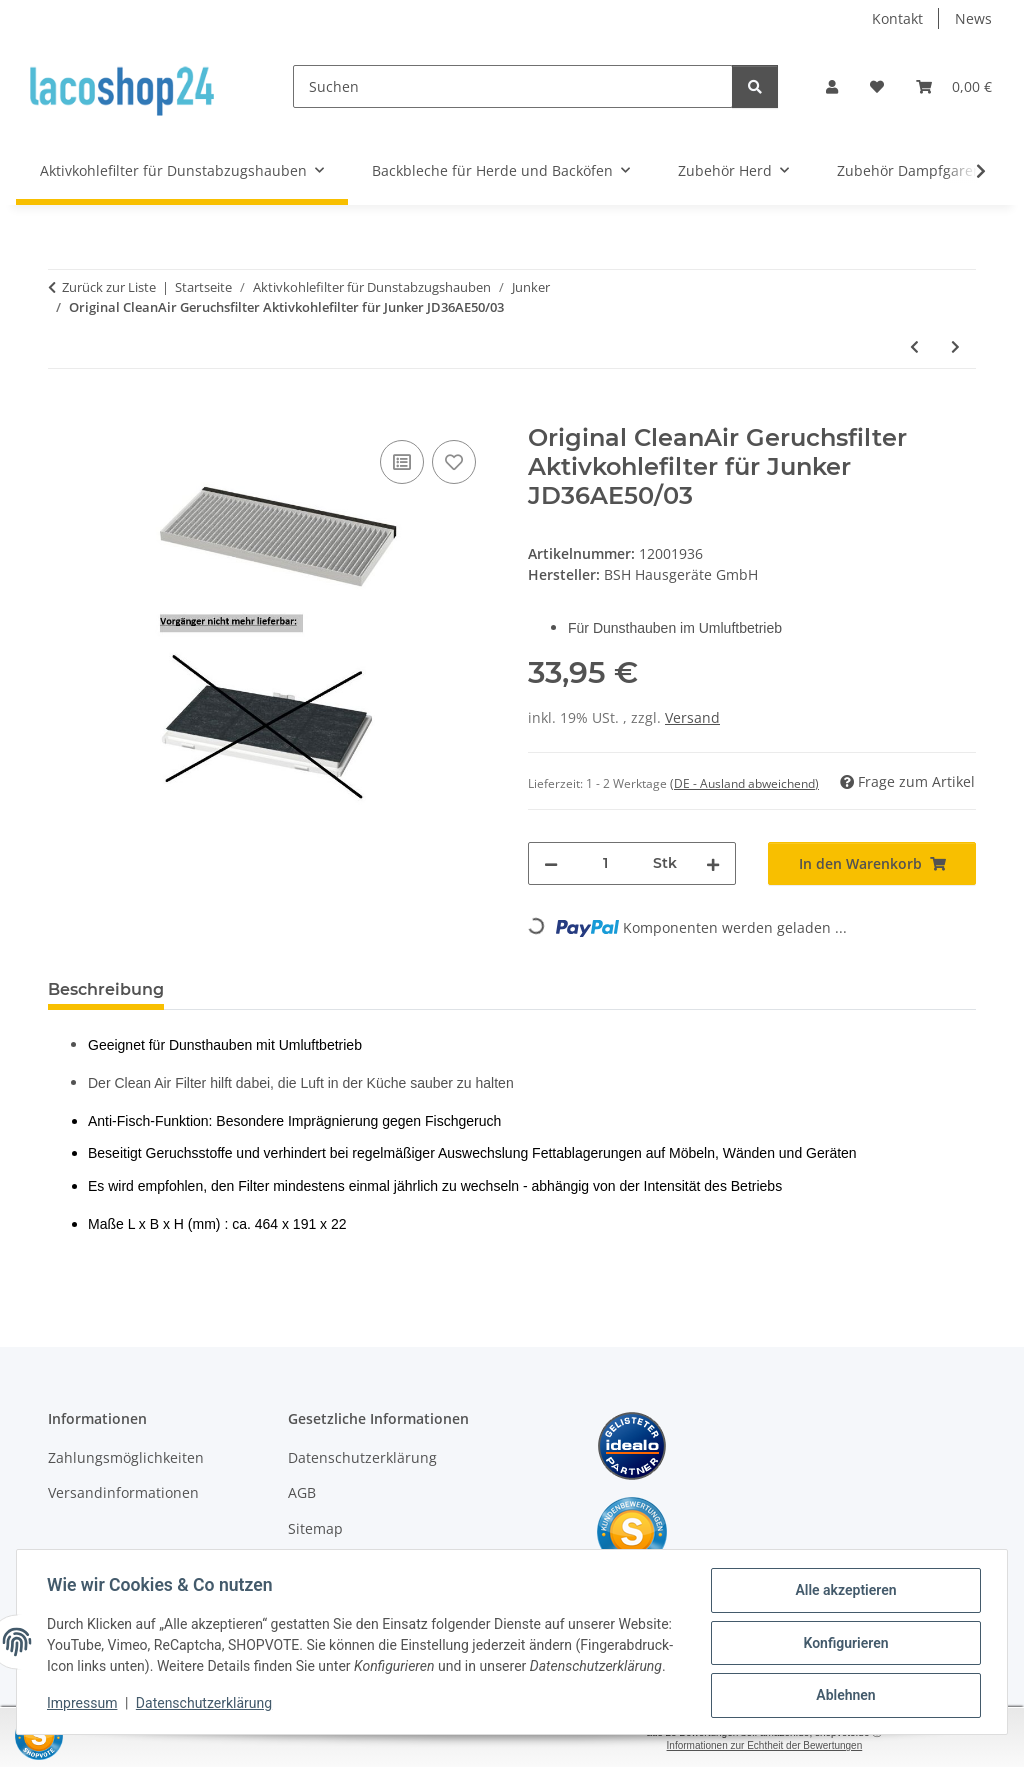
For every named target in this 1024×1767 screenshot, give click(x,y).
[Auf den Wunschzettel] (454, 462)
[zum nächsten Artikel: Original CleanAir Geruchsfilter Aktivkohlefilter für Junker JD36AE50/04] (955, 346)
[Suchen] (513, 86)
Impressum (84, 1707)
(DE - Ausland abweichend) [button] (744, 783)
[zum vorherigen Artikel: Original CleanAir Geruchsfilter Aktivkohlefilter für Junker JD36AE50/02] (914, 346)
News (973, 18)
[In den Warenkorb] (64, 413)
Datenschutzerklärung (206, 1707)
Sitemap (315, 1528)
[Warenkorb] (954, 86)
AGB (302, 1492)
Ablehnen (843, 1688)
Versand (692, 717)
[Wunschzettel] (877, 86)
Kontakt (897, 18)
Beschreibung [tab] (106, 989)
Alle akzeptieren (843, 1584)
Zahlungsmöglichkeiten (126, 1457)
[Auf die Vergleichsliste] (402, 462)
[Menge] (605, 863)
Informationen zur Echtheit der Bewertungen (765, 1745)
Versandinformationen (123, 1492)
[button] (832, 86)
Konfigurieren (843, 1636)
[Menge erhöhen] (713, 863)
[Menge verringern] (551, 863)
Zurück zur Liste (109, 287)
